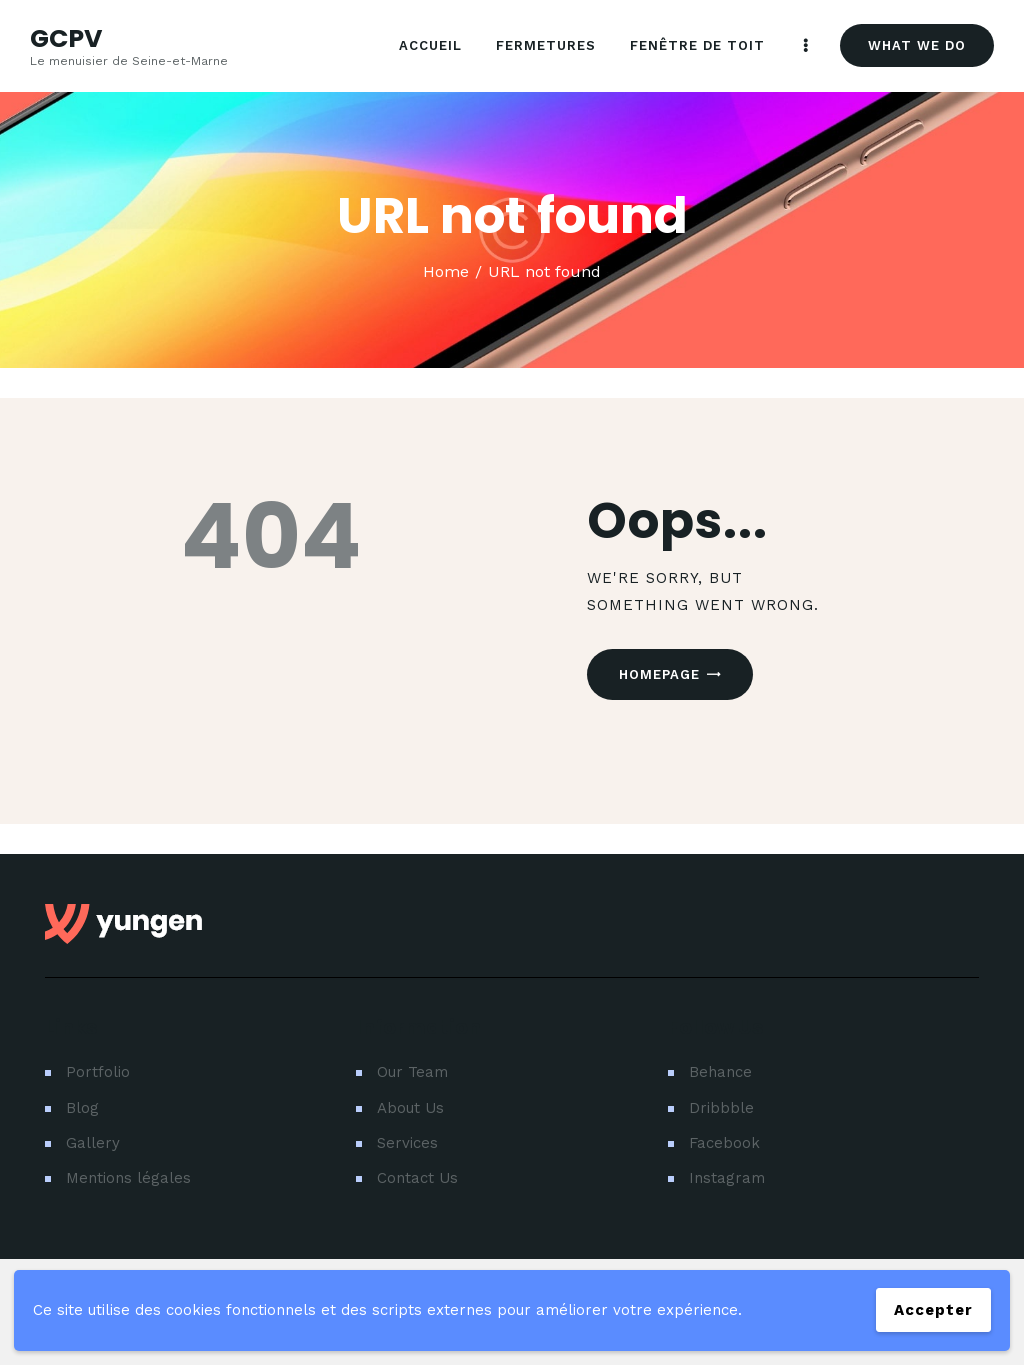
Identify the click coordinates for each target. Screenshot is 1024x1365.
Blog (82, 1108)
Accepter (933, 1310)
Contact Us (417, 1178)
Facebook (724, 1143)
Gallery (93, 1143)
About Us (410, 1108)
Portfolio (98, 1072)
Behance (720, 1072)
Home (446, 271)
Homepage (659, 674)
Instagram (727, 1178)
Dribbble (721, 1108)
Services (407, 1143)
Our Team (412, 1072)
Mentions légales (128, 1178)
